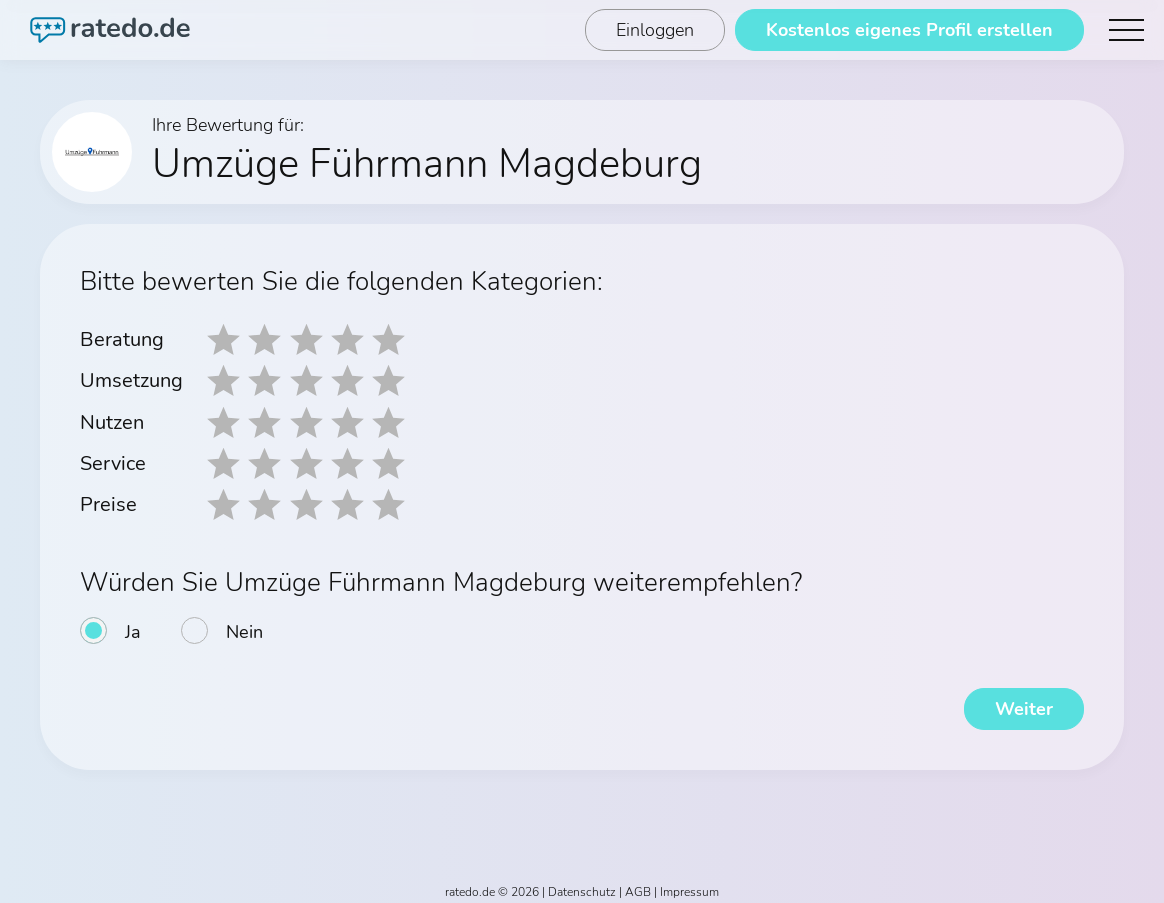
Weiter (1024, 702)
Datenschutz (582, 885)
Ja (133, 626)
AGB (638, 885)
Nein (244, 626)
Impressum (689, 885)
